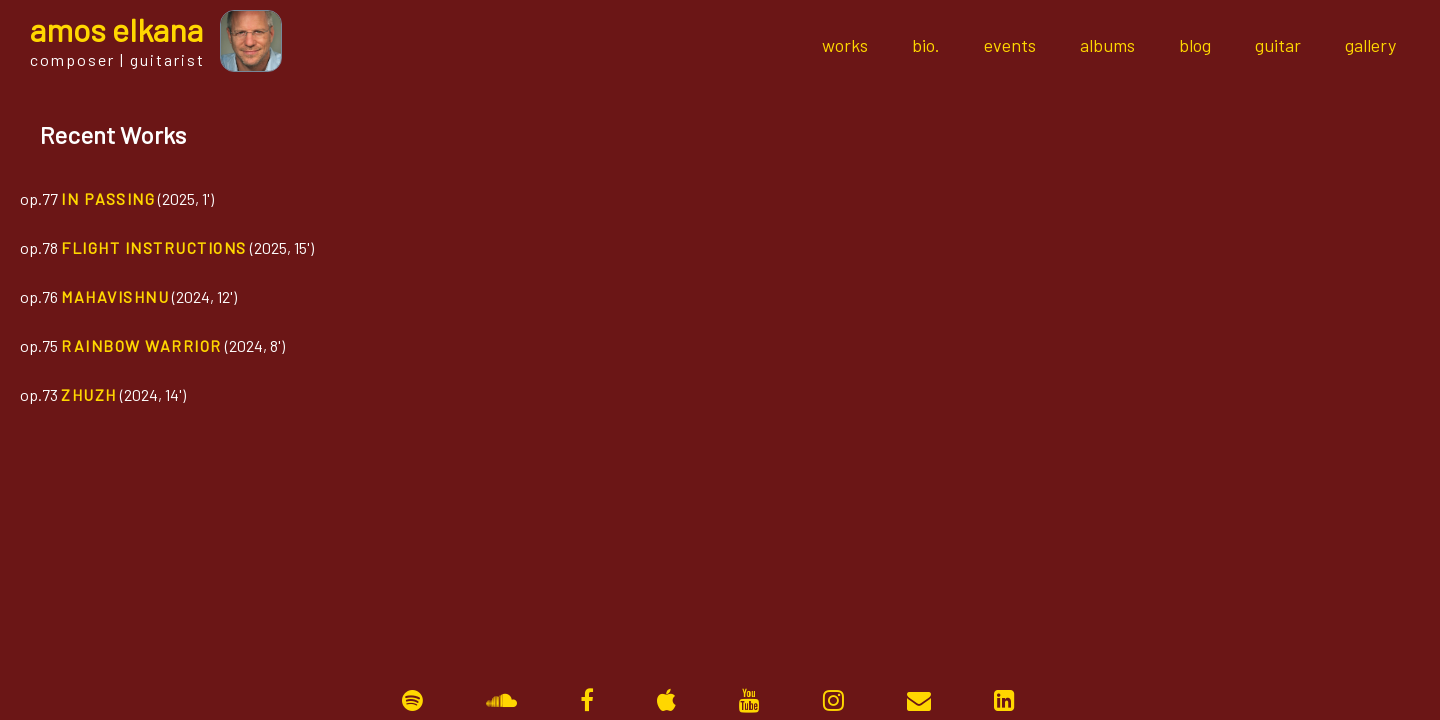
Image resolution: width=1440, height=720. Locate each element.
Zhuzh (89, 394)
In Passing (108, 198)
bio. (926, 45)
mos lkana (116, 29)
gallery (1370, 45)
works (845, 45)
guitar (1278, 45)
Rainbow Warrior (141, 345)
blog (1195, 45)
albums (1107, 45)
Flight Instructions (154, 247)
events (1010, 45)
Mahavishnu (115, 296)
